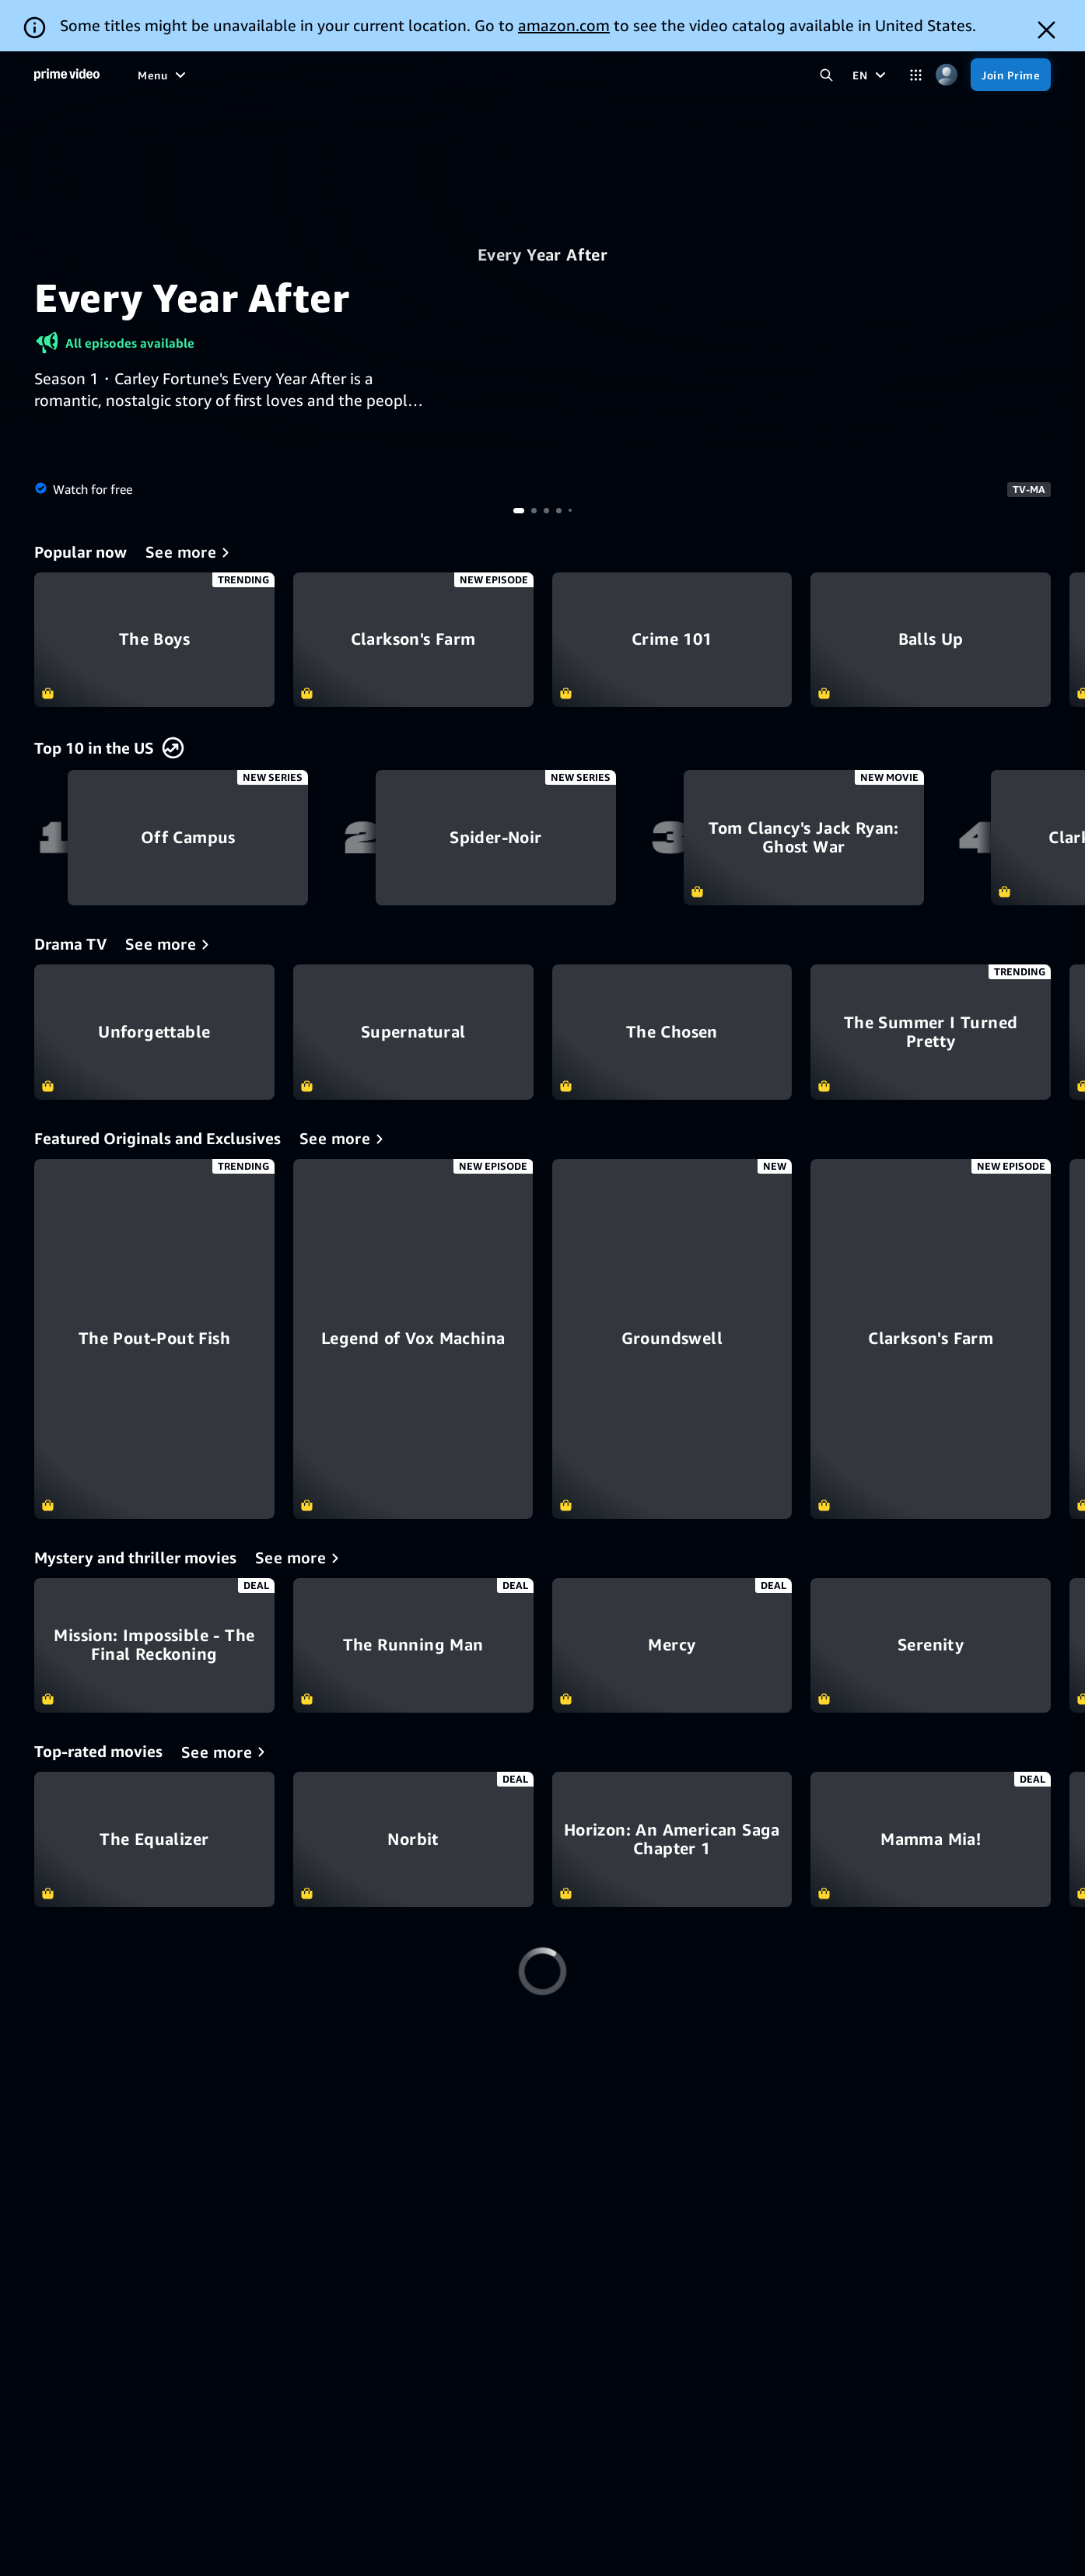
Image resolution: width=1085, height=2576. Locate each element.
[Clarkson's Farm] (930, 1339)
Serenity (930, 1645)
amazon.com (564, 25)
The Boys (154, 640)
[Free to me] (211, 74)
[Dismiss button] (1046, 30)
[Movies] (282, 74)
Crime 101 (672, 640)
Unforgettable (154, 1032)
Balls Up (930, 640)
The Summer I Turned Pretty (930, 1032)
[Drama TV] (170, 944)
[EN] (871, 74)
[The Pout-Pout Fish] (154, 1339)
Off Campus (188, 837)
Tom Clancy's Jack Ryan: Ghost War (804, 837)
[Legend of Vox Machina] (413, 1339)
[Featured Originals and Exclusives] (344, 1138)
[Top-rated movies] (226, 1751)
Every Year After (542, 254)
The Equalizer (154, 1839)
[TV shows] (348, 74)
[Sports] (414, 74)
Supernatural (413, 1032)
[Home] (67, 74)
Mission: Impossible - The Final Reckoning (154, 1645)
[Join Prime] (1011, 74)
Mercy (672, 1645)
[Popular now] (190, 552)
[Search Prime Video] (826, 75)
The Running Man (413, 1645)
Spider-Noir (496, 837)
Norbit (413, 1839)
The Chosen (672, 1032)
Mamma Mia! (930, 1839)
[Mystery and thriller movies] (300, 1558)
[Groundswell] (672, 1339)
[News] (468, 74)
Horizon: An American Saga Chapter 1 (672, 1839)
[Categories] (916, 75)
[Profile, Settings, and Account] (946, 75)
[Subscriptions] (616, 74)
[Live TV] (525, 74)
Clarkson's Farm (413, 640)
